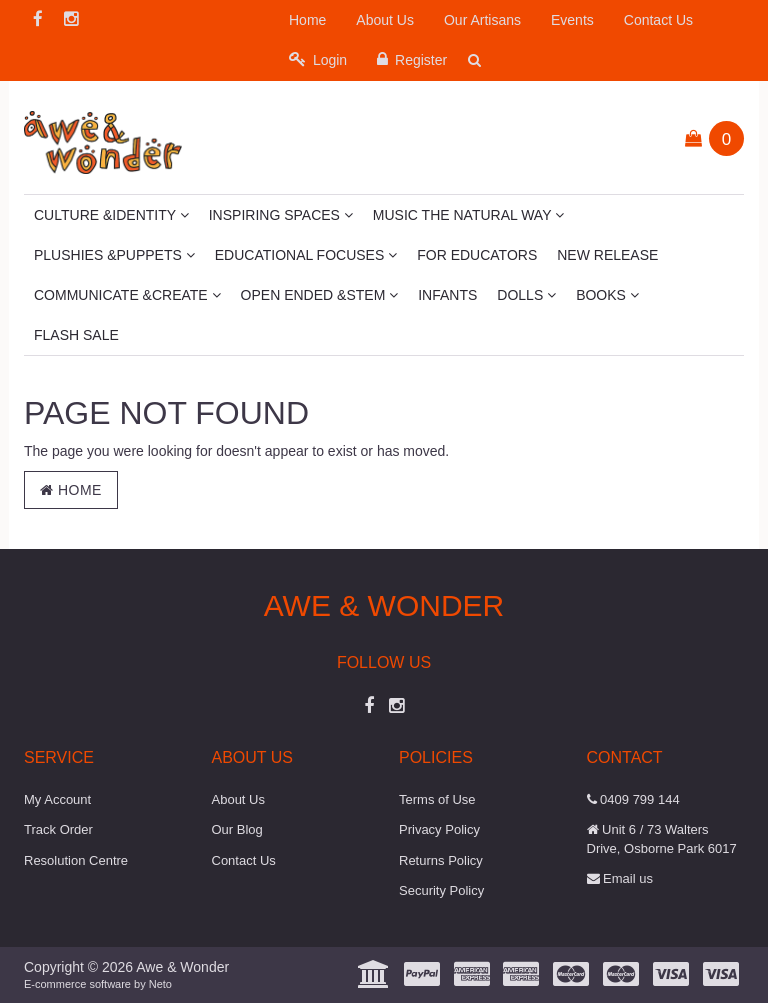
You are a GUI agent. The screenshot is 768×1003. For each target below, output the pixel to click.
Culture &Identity (111, 215)
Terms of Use (437, 799)
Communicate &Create (127, 295)
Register (412, 59)
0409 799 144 (633, 799)
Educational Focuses (306, 255)
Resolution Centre (76, 860)
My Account (57, 799)
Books (607, 295)
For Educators (477, 255)
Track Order (58, 829)
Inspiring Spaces (281, 215)
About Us (385, 20)
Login (318, 59)
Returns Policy (441, 860)
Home (307, 20)
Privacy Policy (439, 829)
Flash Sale (76, 335)
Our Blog (237, 829)
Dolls (526, 295)
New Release (607, 255)
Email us (620, 878)
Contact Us (658, 20)
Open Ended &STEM (320, 295)
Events (572, 20)
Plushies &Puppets (114, 255)
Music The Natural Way (468, 215)
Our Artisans (482, 20)
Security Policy (441, 890)
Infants (447, 295)
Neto (160, 984)
